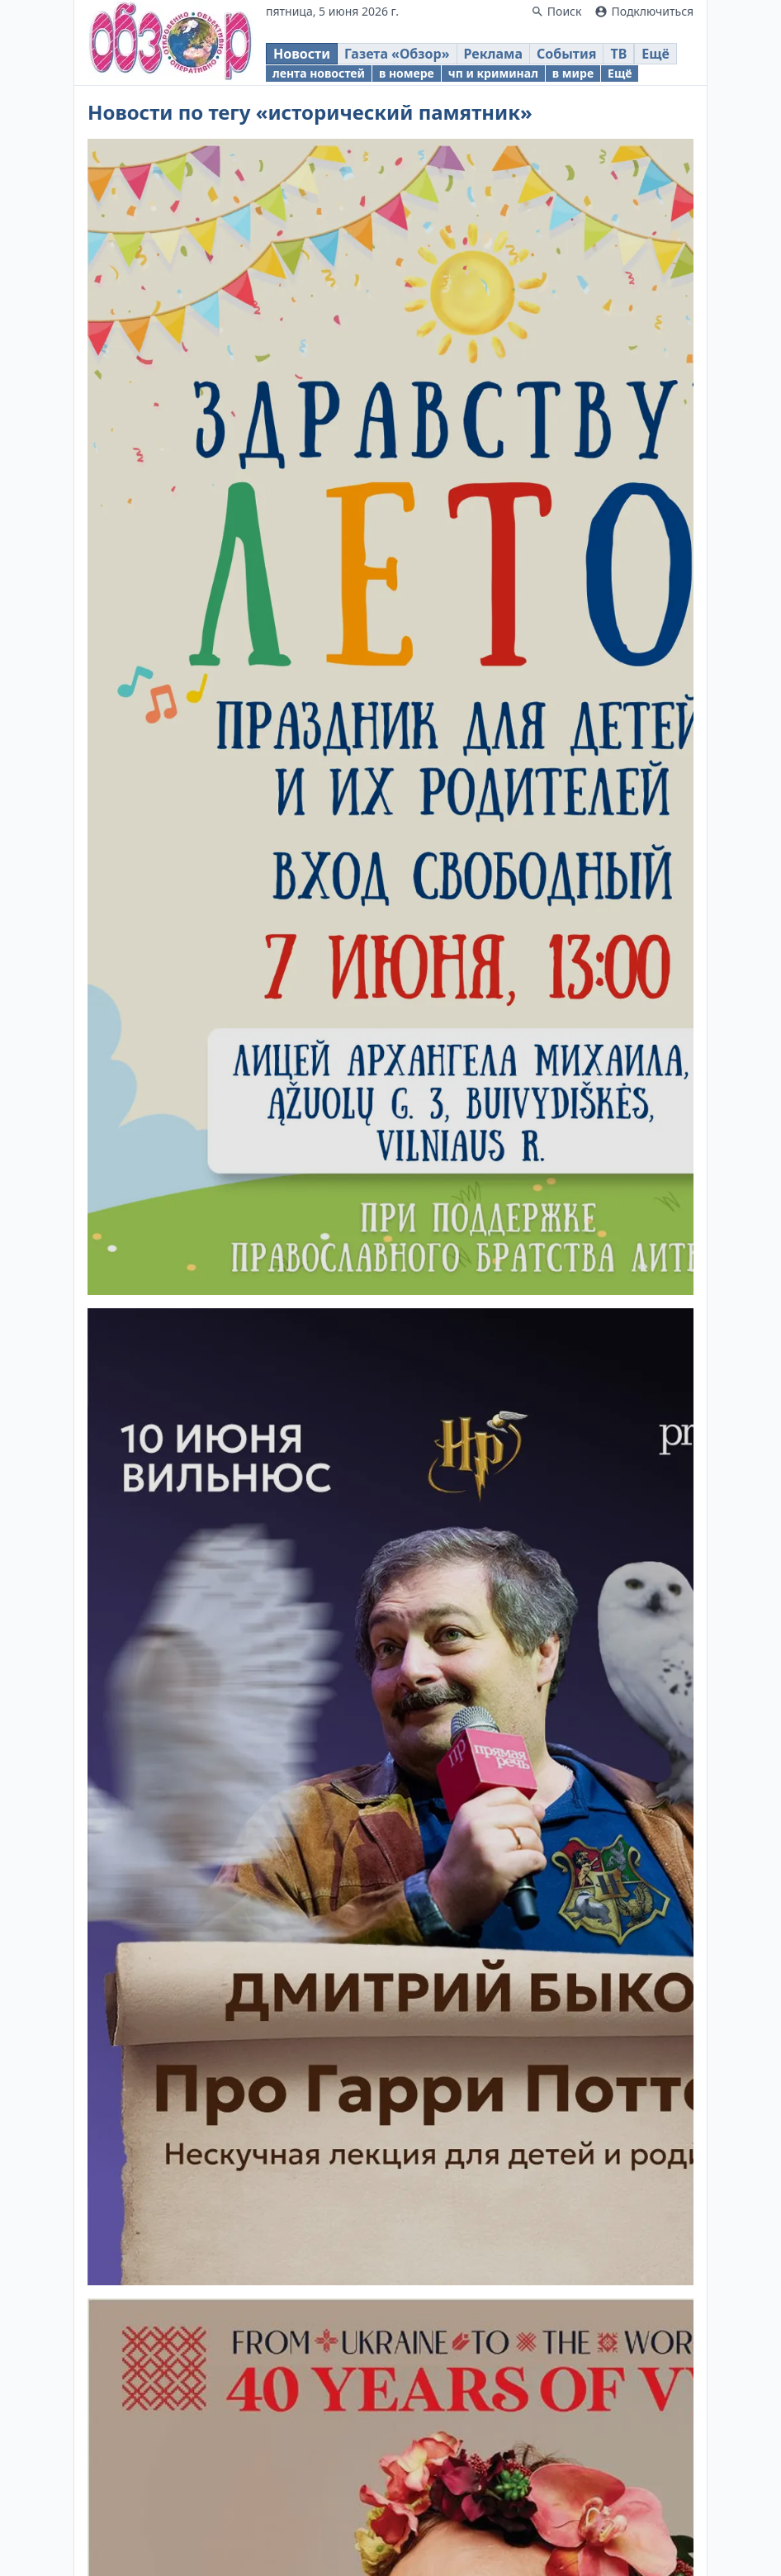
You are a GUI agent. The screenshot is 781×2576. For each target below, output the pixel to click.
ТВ (618, 54)
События (566, 54)
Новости (301, 54)
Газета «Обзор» (397, 54)
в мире (573, 73)
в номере (406, 73)
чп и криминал (493, 73)
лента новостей (318, 73)
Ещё (655, 54)
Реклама (493, 54)
